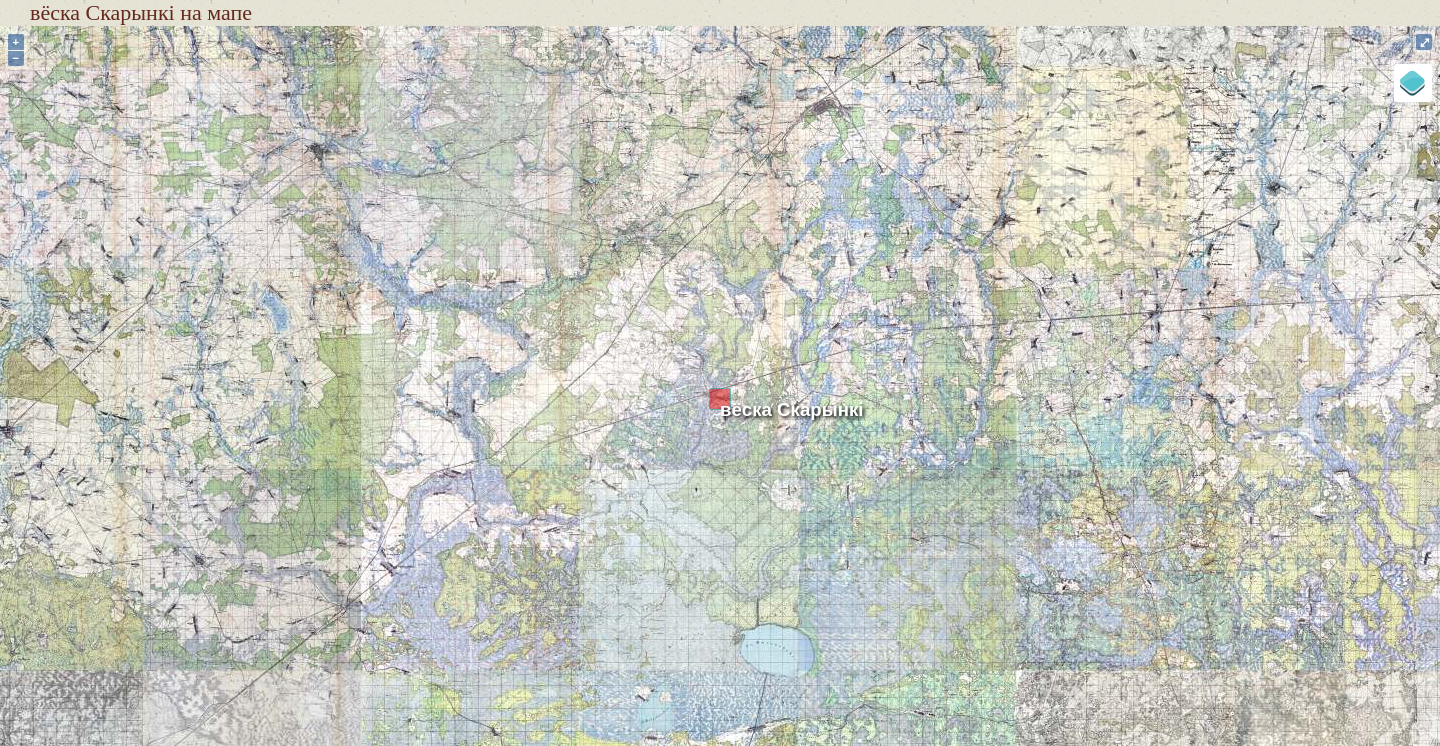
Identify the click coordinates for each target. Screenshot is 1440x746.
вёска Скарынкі (791, 409)
